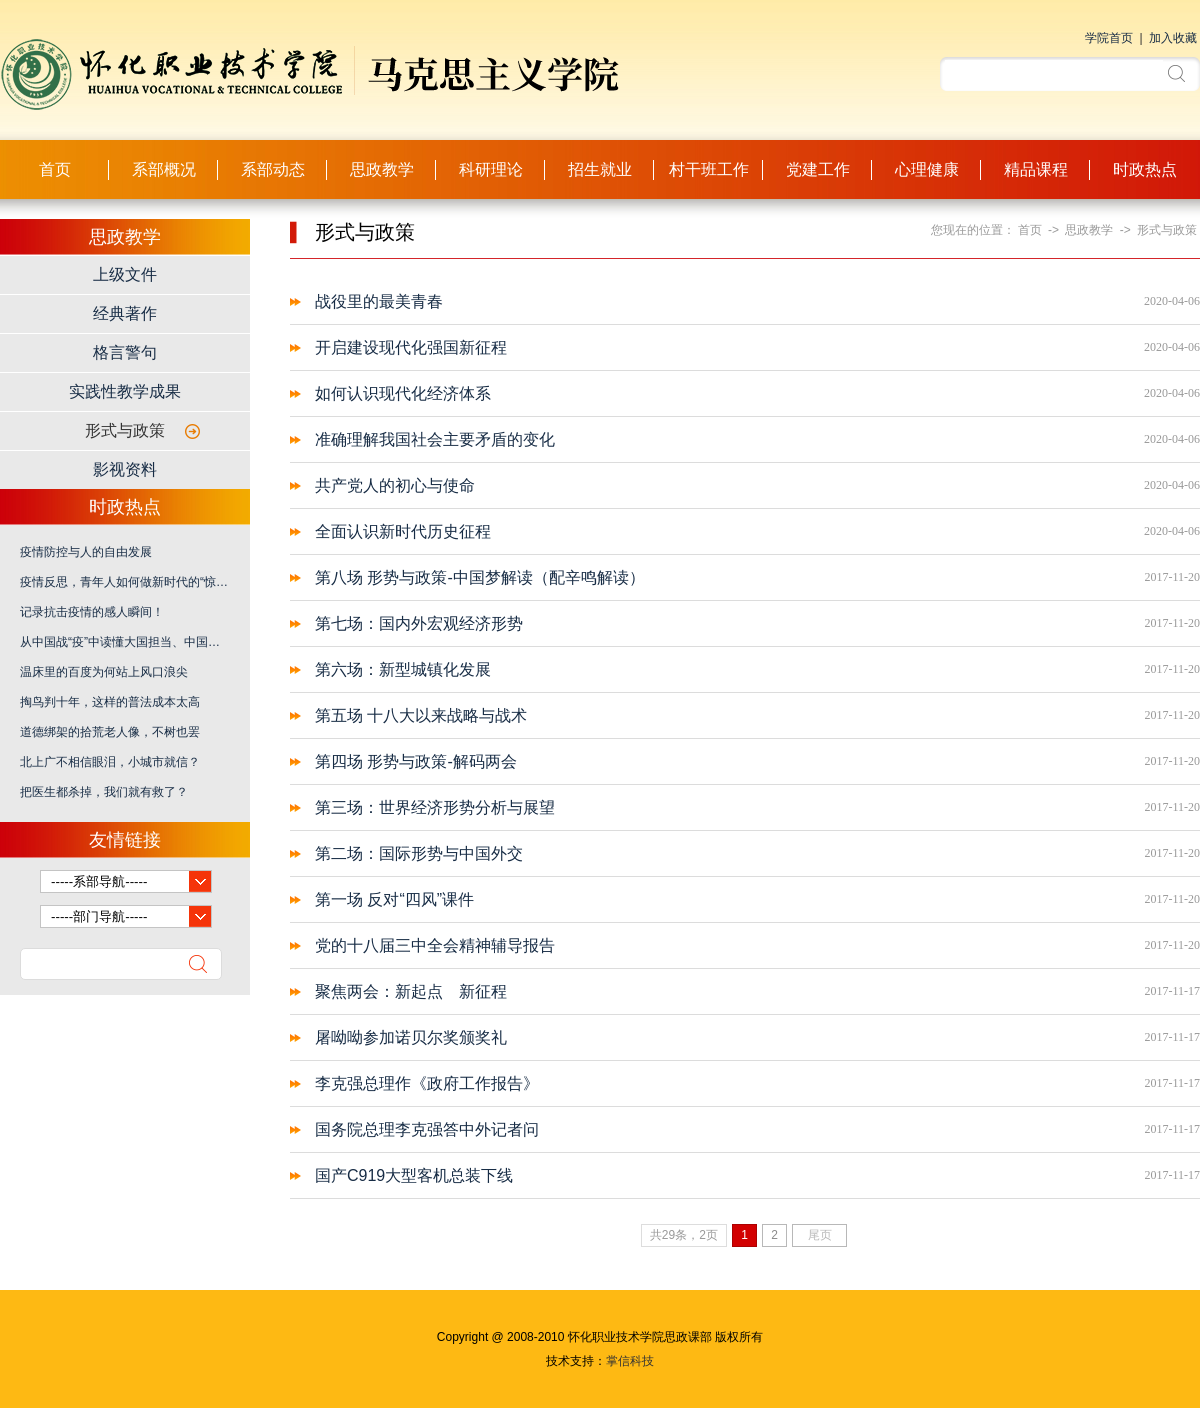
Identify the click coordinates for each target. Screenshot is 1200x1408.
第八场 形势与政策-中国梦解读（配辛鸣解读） (480, 577)
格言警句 (125, 352)
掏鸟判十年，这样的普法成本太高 (110, 702)
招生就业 (600, 169)
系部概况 (164, 169)
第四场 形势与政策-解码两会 (416, 761)
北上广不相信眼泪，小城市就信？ (110, 762)
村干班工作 (709, 169)
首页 (55, 169)
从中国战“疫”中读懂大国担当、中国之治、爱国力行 (125, 642)
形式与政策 (125, 430)
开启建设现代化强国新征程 (411, 347)
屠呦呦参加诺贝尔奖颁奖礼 (411, 1037)
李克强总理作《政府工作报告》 (427, 1083)
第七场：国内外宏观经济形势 (419, 623)
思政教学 (382, 169)
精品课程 (1036, 169)
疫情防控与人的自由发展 (86, 552)
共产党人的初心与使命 (395, 485)
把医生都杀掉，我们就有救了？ (104, 792)
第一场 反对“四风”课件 (394, 899)
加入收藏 (1173, 38)
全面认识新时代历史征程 (403, 531)
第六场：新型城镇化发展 (403, 669)
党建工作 (818, 169)
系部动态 (273, 169)
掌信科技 (630, 1361)
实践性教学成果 (125, 391)
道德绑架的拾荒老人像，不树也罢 (110, 732)
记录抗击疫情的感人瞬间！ (92, 612)
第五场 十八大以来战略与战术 (421, 715)
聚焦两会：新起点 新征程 (411, 991)
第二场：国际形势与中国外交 (419, 853)
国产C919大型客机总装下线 (414, 1175)
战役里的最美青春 (379, 301)
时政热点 (1145, 169)
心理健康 (927, 169)
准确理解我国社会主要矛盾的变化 (435, 439)
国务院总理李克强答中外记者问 (427, 1129)
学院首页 (1109, 38)
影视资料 (125, 469)
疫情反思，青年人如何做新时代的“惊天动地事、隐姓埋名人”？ (125, 582)
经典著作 (125, 313)
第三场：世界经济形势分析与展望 (435, 807)
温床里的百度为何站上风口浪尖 (104, 672)
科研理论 (491, 169)
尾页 (820, 1235)
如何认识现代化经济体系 (403, 393)
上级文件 (125, 274)
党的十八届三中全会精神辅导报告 (435, 945)
